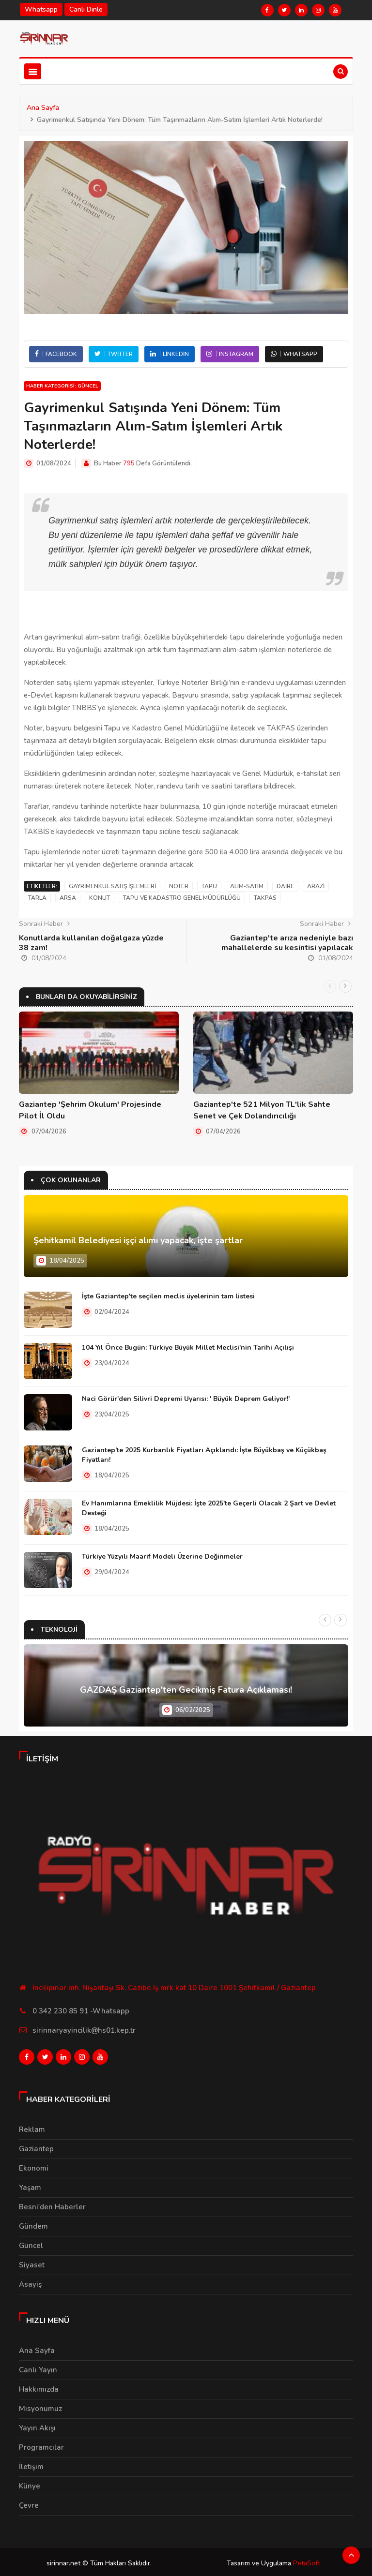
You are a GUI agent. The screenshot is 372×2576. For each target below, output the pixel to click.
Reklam (32, 2126)
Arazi (316, 886)
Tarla (37, 898)
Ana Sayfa (43, 107)
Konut (99, 898)
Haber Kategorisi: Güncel (62, 386)
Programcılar (41, 2444)
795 (129, 463)
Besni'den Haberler (52, 2204)
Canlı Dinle (86, 9)
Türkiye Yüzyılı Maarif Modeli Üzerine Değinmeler (162, 1556)
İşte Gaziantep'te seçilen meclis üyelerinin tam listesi (168, 1295)
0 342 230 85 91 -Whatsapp (80, 2010)
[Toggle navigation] (32, 71)
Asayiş (30, 2281)
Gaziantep (36, 2146)
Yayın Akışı (37, 2425)
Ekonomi (33, 2165)
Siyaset (32, 2262)
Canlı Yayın (38, 2367)
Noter (178, 886)
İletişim (31, 2464)
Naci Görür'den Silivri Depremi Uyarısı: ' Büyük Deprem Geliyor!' (186, 1398)
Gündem (33, 2223)
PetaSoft (306, 2560)
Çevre (29, 2502)
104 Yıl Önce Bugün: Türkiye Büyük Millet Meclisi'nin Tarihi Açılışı (188, 1347)
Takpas (265, 898)
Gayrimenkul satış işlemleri (112, 886)
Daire (285, 886)
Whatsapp (41, 9)
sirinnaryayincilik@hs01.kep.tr (84, 2030)
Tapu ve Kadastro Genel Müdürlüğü (182, 898)
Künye (29, 2483)
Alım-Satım (247, 886)
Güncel (31, 2243)
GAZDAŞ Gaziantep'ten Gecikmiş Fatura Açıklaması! (186, 1690)
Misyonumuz (40, 2406)
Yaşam (30, 2184)
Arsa (68, 898)
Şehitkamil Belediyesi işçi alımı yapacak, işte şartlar (138, 1240)
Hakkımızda (39, 2386)
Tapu (209, 886)
